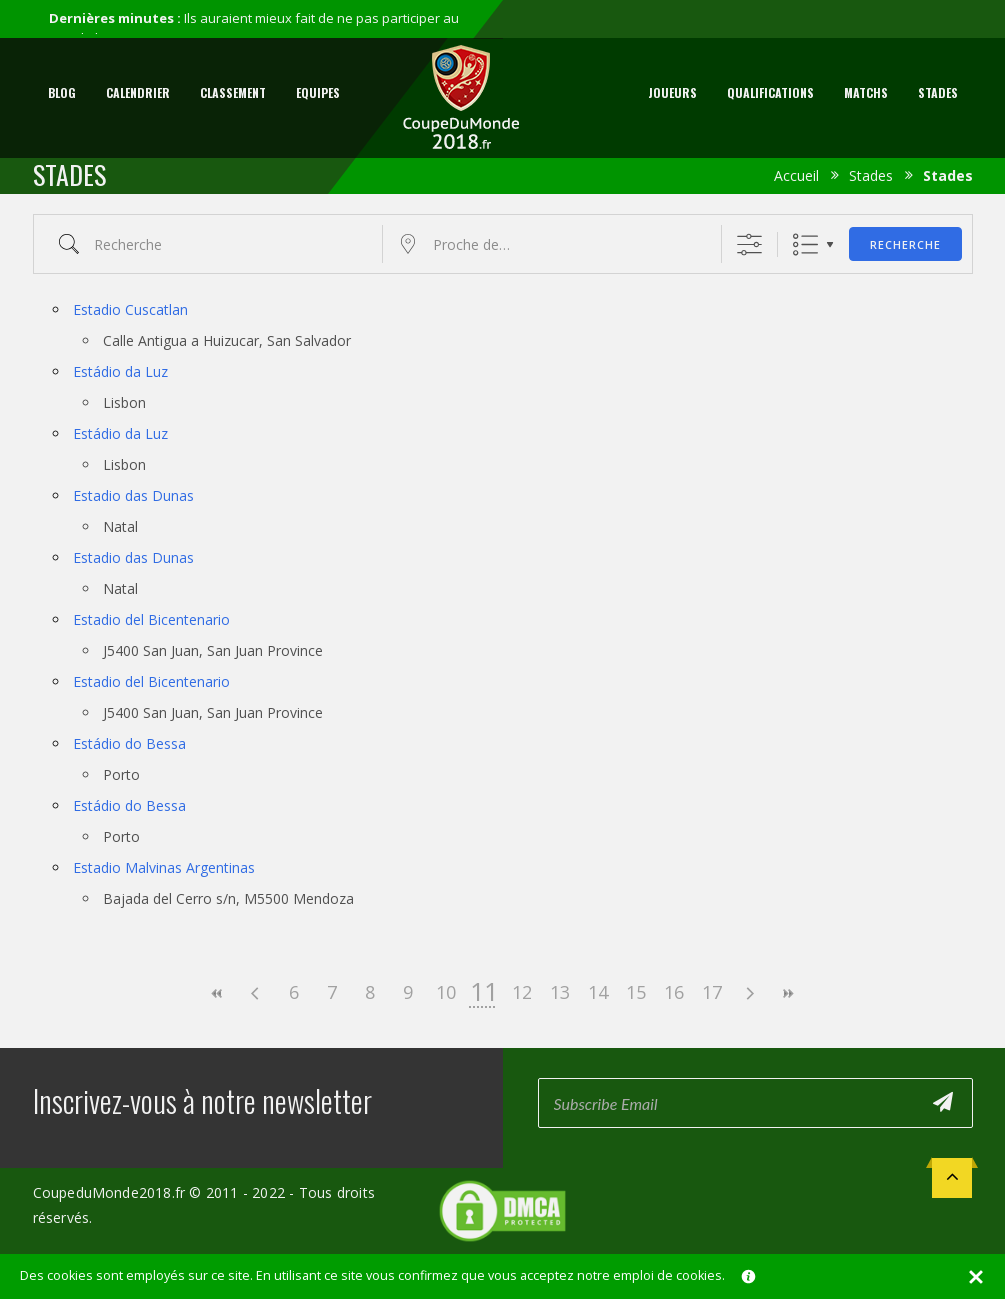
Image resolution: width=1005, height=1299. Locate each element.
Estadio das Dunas (133, 495)
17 (712, 992)
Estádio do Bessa (129, 743)
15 (636, 992)
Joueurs (672, 92)
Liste (805, 244)
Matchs (866, 92)
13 (560, 992)
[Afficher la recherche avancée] (749, 244)
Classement (233, 92)
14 (598, 992)
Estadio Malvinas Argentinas (164, 867)
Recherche (905, 244)
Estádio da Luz (120, 371)
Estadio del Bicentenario (151, 619)
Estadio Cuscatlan (130, 309)
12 (522, 992)
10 (446, 992)
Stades (938, 92)
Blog (62, 92)
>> (788, 993)
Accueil (796, 175)
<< (218, 993)
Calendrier (138, 92)
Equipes (318, 92)
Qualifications (770, 92)
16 (674, 992)
